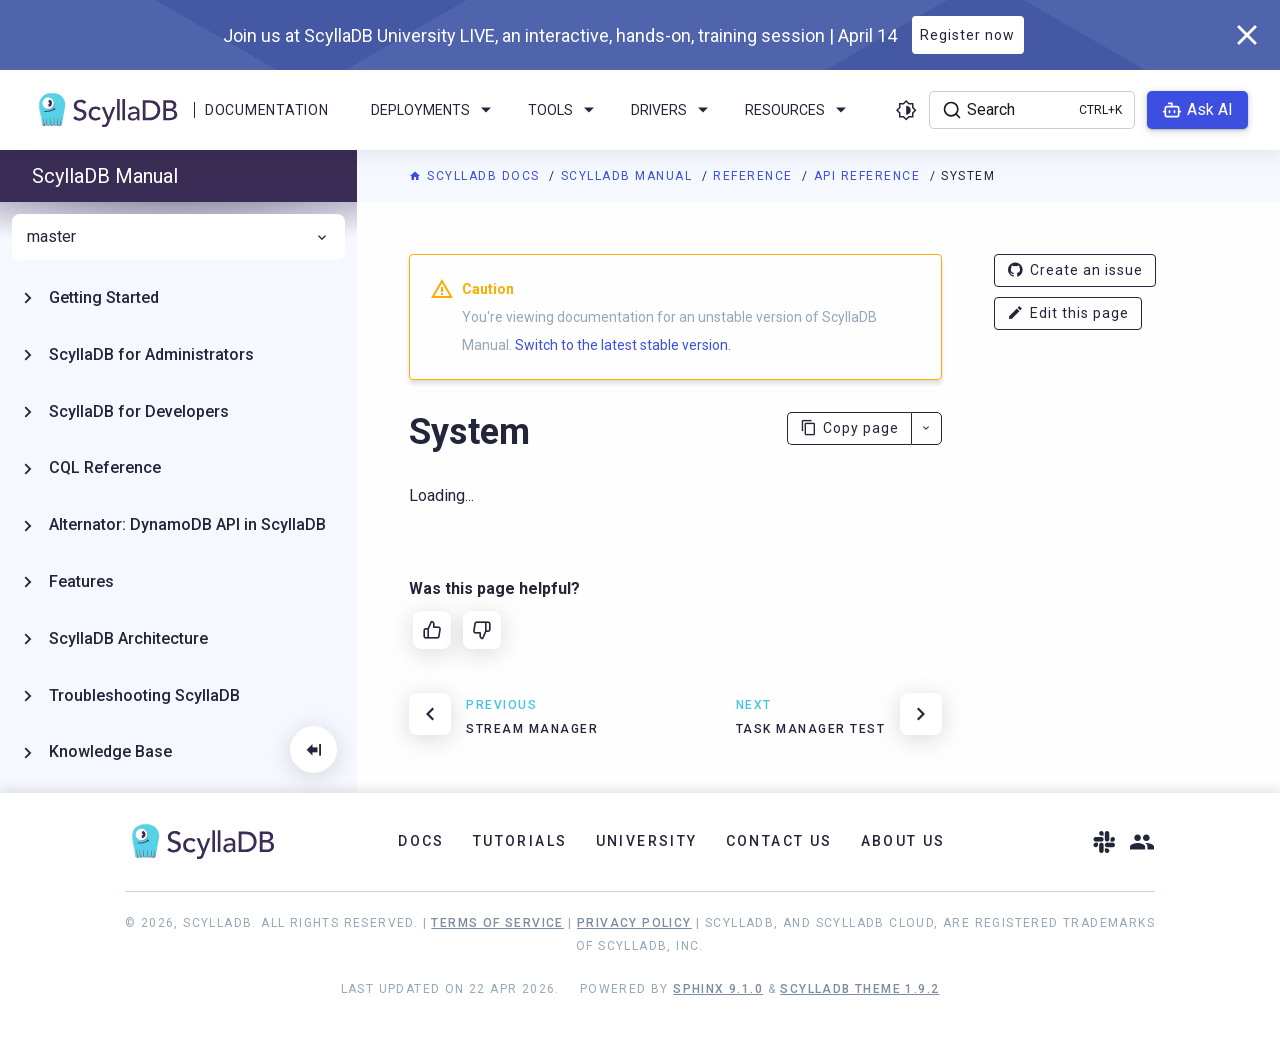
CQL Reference (105, 467)
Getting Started (104, 297)
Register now (967, 35)
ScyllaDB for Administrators (151, 354)
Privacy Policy (634, 923)
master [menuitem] (178, 237)
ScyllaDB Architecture (128, 638)
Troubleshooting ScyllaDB (144, 695)
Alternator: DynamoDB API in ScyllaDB (187, 524)
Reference (755, 176)
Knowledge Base (110, 751)
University (647, 841)
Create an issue (1075, 270)
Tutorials (520, 841)
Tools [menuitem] (564, 110)
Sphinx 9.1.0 (718, 989)
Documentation (266, 110)
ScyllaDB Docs (476, 176)
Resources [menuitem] (799, 110)
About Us (903, 841)
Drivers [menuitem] (673, 110)
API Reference (869, 176)
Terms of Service (497, 923)
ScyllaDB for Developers (139, 411)
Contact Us (779, 841)
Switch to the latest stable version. (623, 345)
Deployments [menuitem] (434, 110)
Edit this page (1068, 313)
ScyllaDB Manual (629, 176)
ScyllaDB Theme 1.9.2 (859, 989)
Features (81, 581)
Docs (421, 841)
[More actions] (926, 428)
